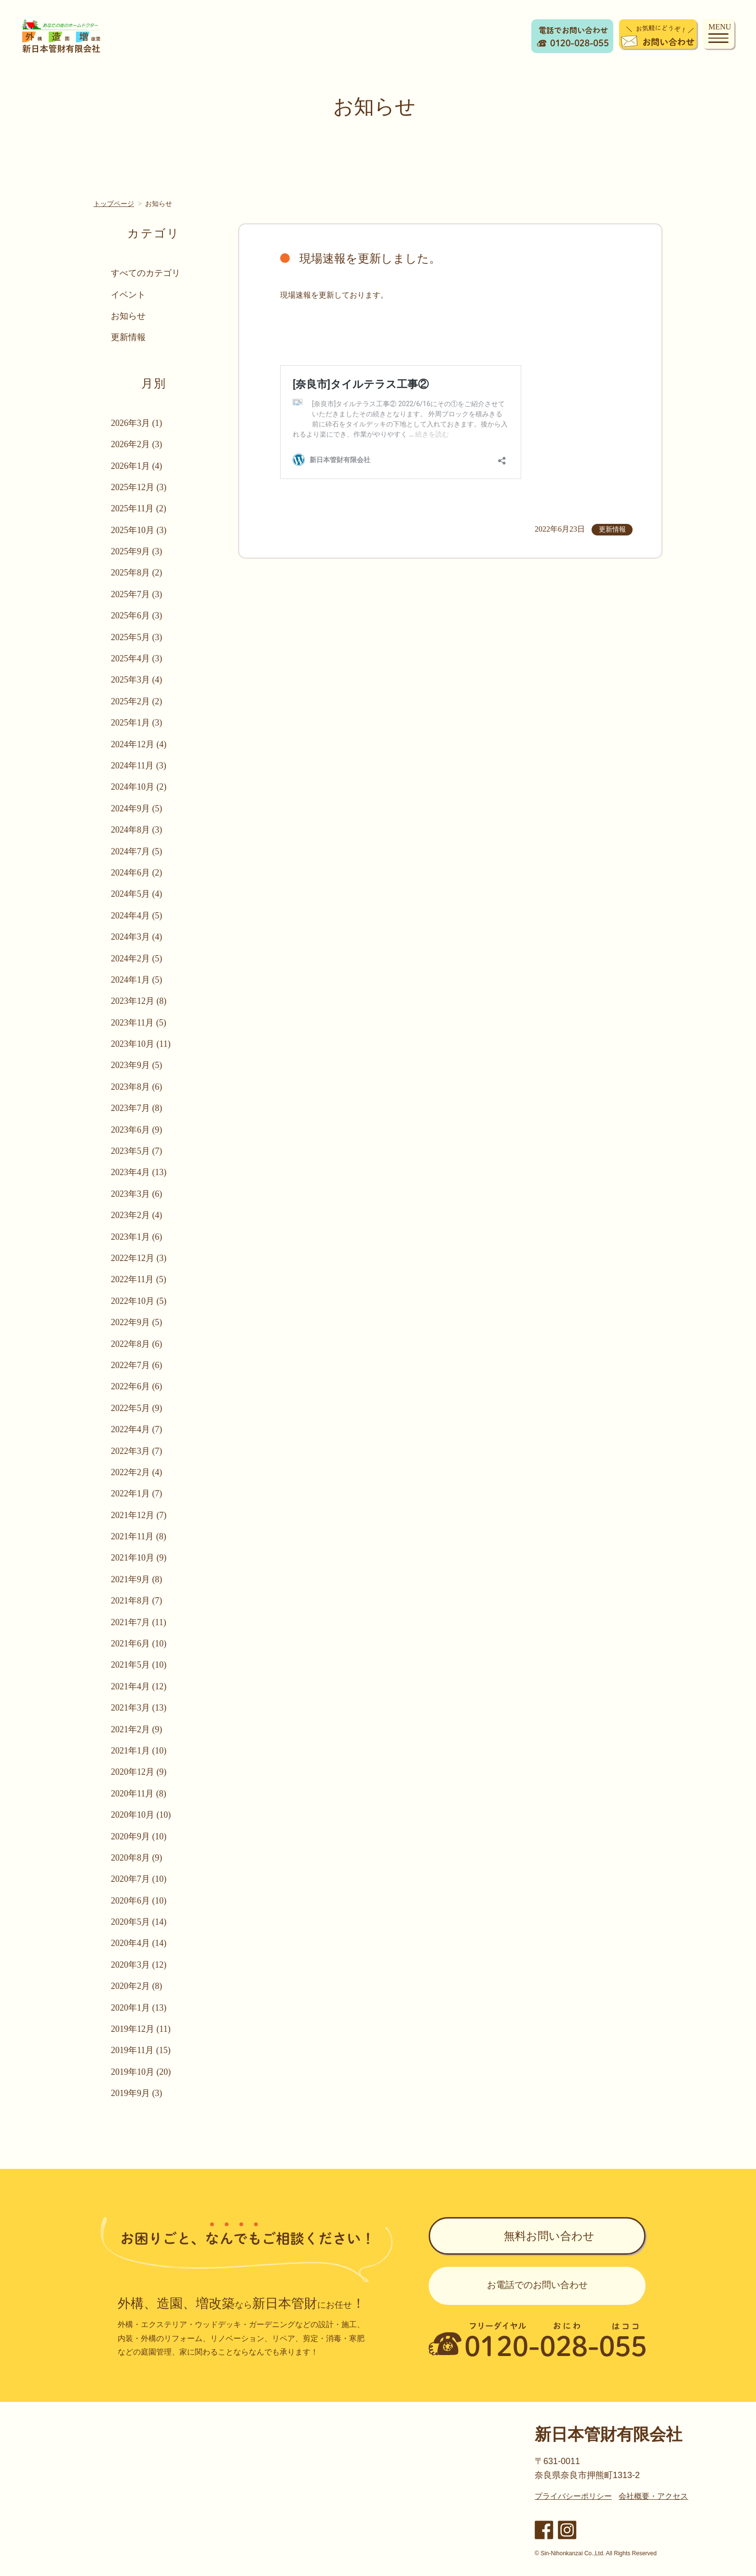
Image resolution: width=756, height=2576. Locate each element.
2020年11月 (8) (139, 1793)
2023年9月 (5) (137, 1065)
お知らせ (129, 316)
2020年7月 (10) (140, 1879)
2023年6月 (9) (137, 1130)
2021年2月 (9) (137, 1729)
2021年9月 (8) (137, 1579)
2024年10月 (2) (140, 787)
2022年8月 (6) (137, 1344)
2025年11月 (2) (139, 508)
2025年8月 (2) (137, 572)
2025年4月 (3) (137, 658)
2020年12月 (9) (140, 1772)
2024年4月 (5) (137, 915)
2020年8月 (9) (137, 1858)
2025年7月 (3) (137, 594)
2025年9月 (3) (137, 551)
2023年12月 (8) (140, 1001)
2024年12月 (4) (140, 744)
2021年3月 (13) (140, 1708)
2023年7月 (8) (137, 1108)
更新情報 (129, 337)
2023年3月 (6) (137, 1194)
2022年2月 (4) (137, 1472)
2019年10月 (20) (142, 2072)
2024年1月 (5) (137, 980)
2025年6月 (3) (137, 615)
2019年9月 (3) (137, 2093)
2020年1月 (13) (140, 2008)
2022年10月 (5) (140, 1301)
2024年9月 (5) (137, 808)
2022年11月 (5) (139, 1279)
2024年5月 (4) (137, 894)
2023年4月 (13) (140, 1172)
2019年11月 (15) (142, 2050)
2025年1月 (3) (137, 722)
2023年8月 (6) (137, 1087)
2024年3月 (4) (137, 937)
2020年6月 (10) (140, 1900)
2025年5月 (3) (137, 637)
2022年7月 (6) (137, 1365)
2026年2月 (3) (137, 444)
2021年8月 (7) (137, 1600)
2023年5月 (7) (137, 1151)
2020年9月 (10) (140, 1836)
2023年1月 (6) (137, 1237)
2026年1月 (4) (137, 466)
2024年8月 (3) (137, 830)
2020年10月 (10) (142, 1815)
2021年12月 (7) (140, 1515)
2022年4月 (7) (137, 1429)
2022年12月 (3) (140, 1258)
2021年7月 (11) (139, 1622)
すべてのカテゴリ (146, 273)
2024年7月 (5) (137, 851)
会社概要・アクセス (653, 2496)
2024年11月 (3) (139, 765)
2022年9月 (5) (137, 1322)
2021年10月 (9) (140, 1557)
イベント (129, 295)
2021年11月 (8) (139, 1536)
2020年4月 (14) (140, 1943)
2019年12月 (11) (142, 2029)
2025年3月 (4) (137, 680)
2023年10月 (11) (142, 1044)
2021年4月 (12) (140, 1686)
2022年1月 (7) (137, 1493)
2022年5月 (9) (137, 1408)
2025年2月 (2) (137, 701)
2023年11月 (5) (139, 1023)
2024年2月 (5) (137, 958)
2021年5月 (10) (140, 1665)
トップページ (114, 203)
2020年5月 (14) (140, 1922)
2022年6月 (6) (137, 1386)
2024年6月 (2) (137, 872)
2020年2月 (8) (137, 1986)
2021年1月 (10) (140, 1750)
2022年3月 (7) (137, 1451)
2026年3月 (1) (137, 423)
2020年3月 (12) (140, 1965)
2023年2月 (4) (137, 1215)
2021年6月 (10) (140, 1643)
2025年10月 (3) (140, 530)
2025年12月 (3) (140, 487)
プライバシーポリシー (573, 2496)
